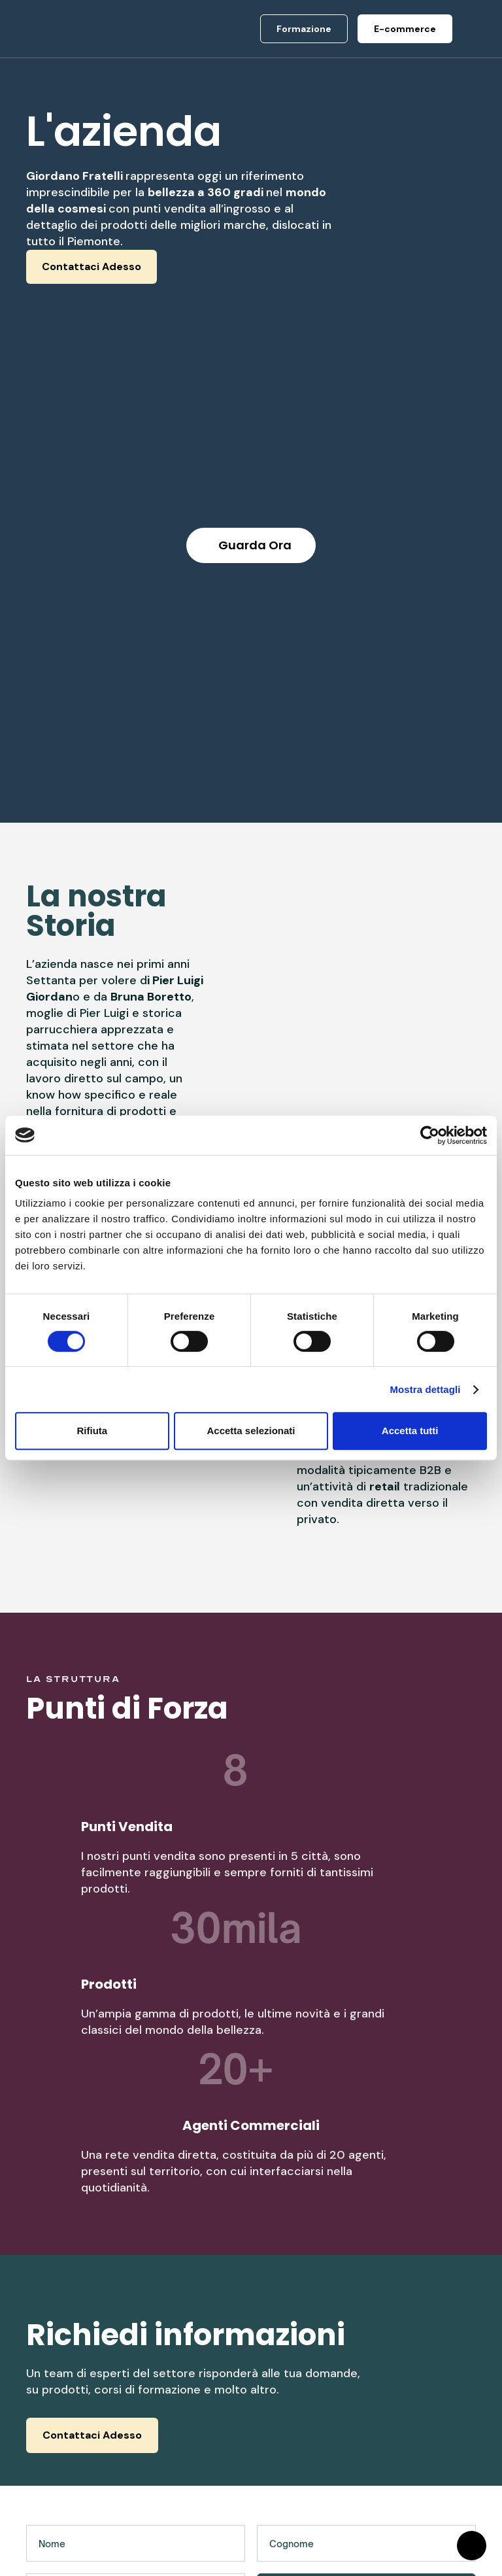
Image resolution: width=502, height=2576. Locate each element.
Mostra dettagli (425, 1389)
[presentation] (125, 2241)
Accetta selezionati (251, 1430)
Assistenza (418, 2405)
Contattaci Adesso (91, 266)
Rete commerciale (181, 2436)
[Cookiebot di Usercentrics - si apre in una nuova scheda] (430, 1135)
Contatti (168, 2468)
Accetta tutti (410, 1430)
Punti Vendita (182, 2405)
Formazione (299, 2405)
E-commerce (301, 2381)
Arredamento (302, 2452)
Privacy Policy (426, 2381)
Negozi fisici (300, 2428)
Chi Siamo (173, 2381)
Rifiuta (91, 1430)
